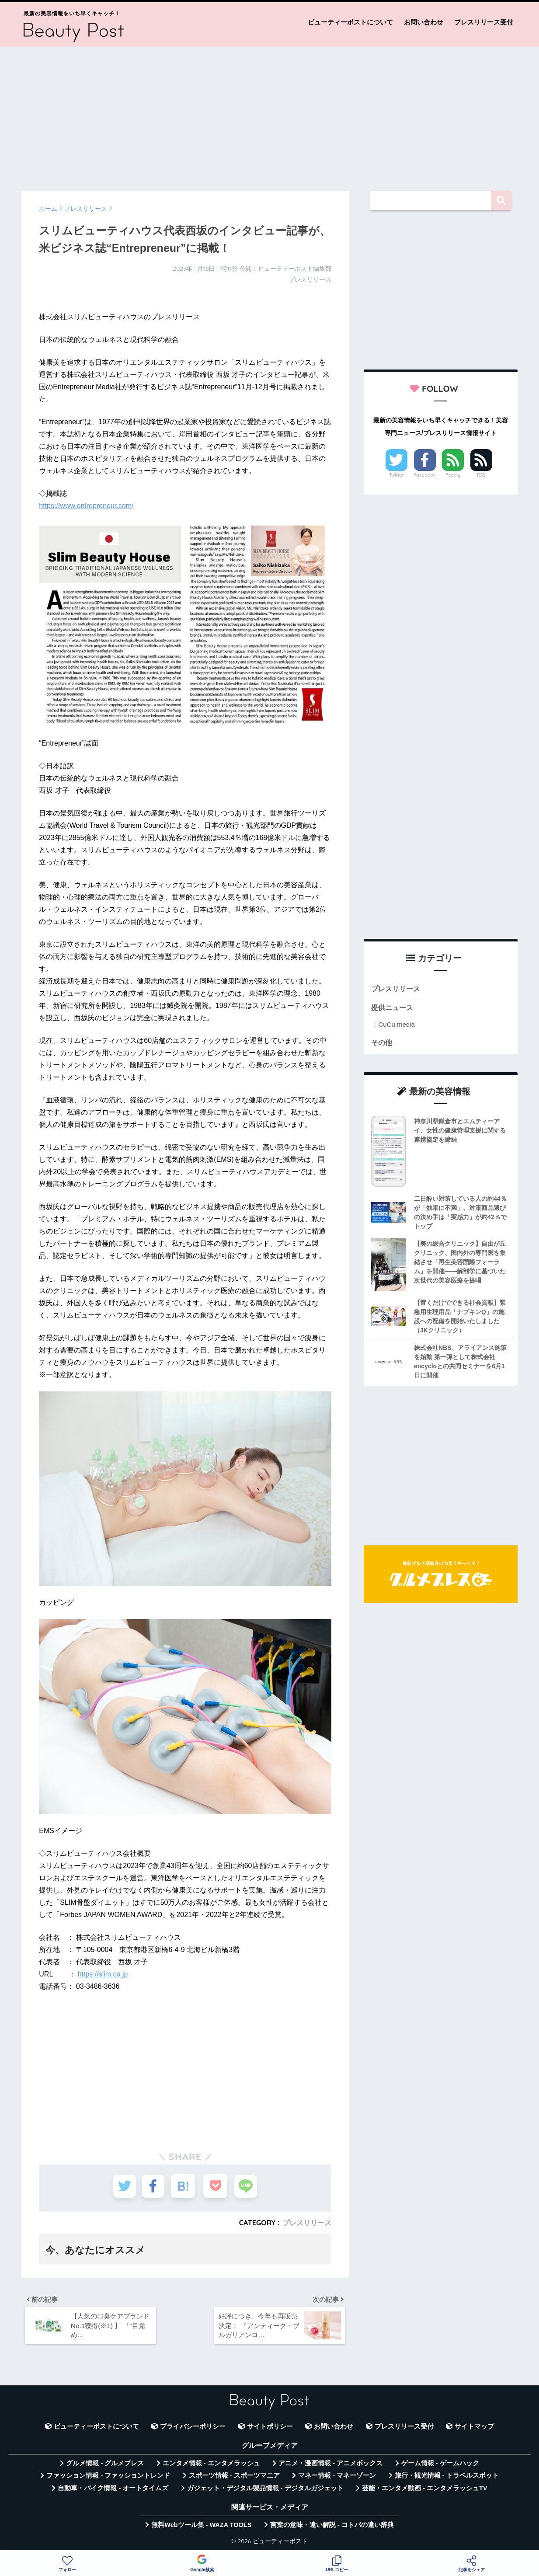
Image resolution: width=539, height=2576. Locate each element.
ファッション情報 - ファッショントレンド (108, 2478)
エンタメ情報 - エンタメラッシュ (211, 2465)
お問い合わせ (423, 22)
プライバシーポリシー (193, 2429)
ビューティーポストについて (350, 22)
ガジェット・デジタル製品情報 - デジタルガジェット (265, 2490)
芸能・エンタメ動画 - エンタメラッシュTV (424, 2490)
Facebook (424, 475)
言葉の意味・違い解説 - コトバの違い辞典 (332, 2527)
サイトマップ (474, 2429)
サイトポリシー (270, 2429)
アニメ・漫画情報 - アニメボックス (330, 2465)
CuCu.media (397, 1025)
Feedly (452, 475)
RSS (481, 475)
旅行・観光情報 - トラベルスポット (447, 2478)
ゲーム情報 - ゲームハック (440, 2465)
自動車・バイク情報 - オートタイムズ (113, 2490)
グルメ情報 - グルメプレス (105, 2465)
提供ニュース (393, 1008)
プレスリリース (306, 2222)
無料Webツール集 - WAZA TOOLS (201, 2527)
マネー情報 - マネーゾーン (337, 2478)
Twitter (396, 475)
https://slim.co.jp (103, 1974)
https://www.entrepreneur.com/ (86, 505)
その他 (382, 1043)
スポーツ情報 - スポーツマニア (234, 2478)
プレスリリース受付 (483, 22)
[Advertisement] (269, 114)
